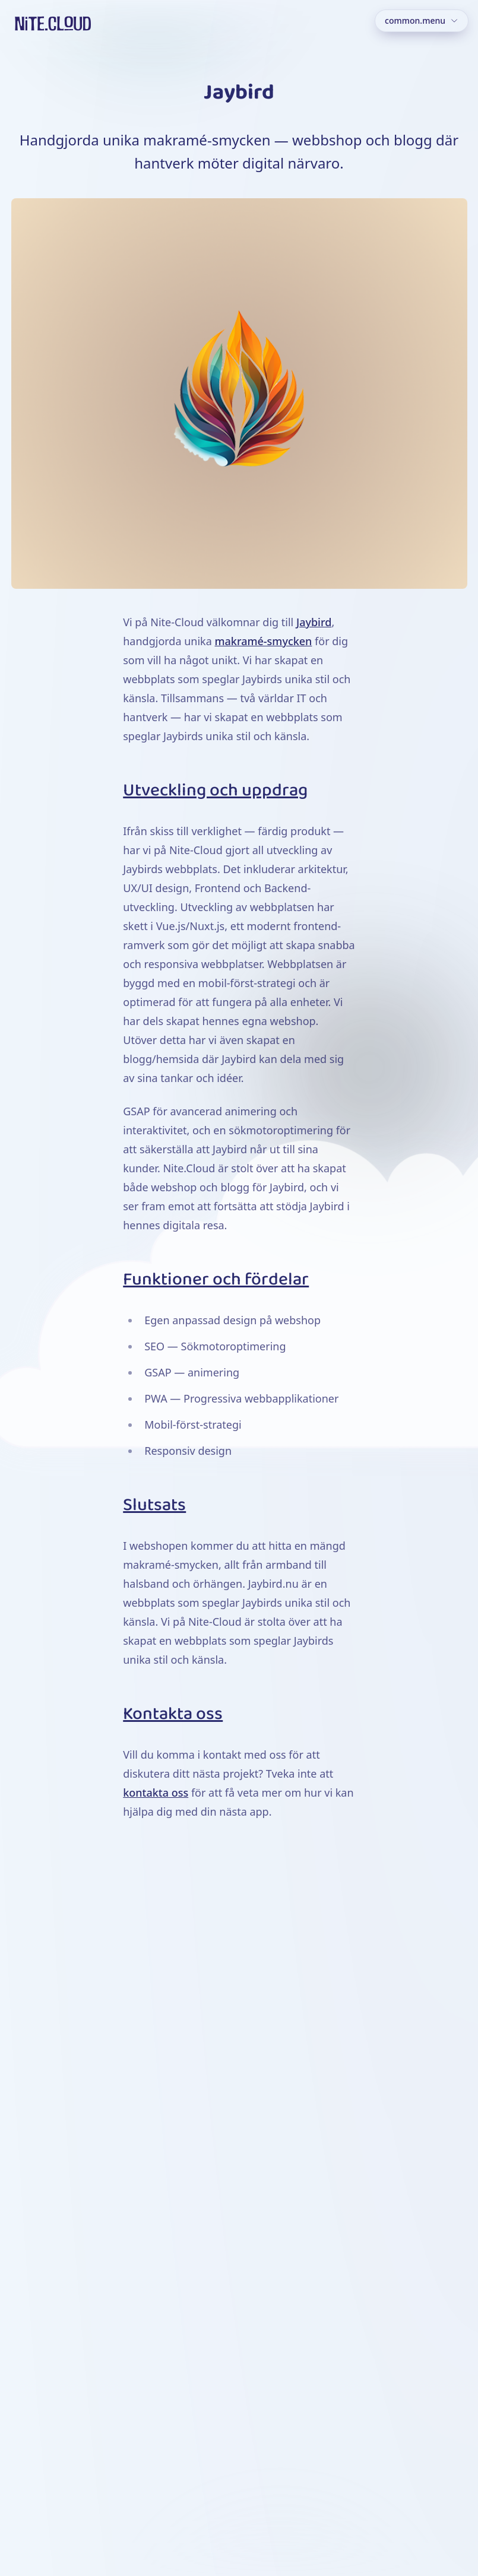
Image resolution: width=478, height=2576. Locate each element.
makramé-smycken (263, 641)
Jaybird (313, 622)
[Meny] (421, 20)
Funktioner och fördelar (216, 1279)
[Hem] (52, 23)
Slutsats (154, 1505)
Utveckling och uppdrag (215, 790)
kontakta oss (155, 1792)
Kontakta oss (173, 1714)
